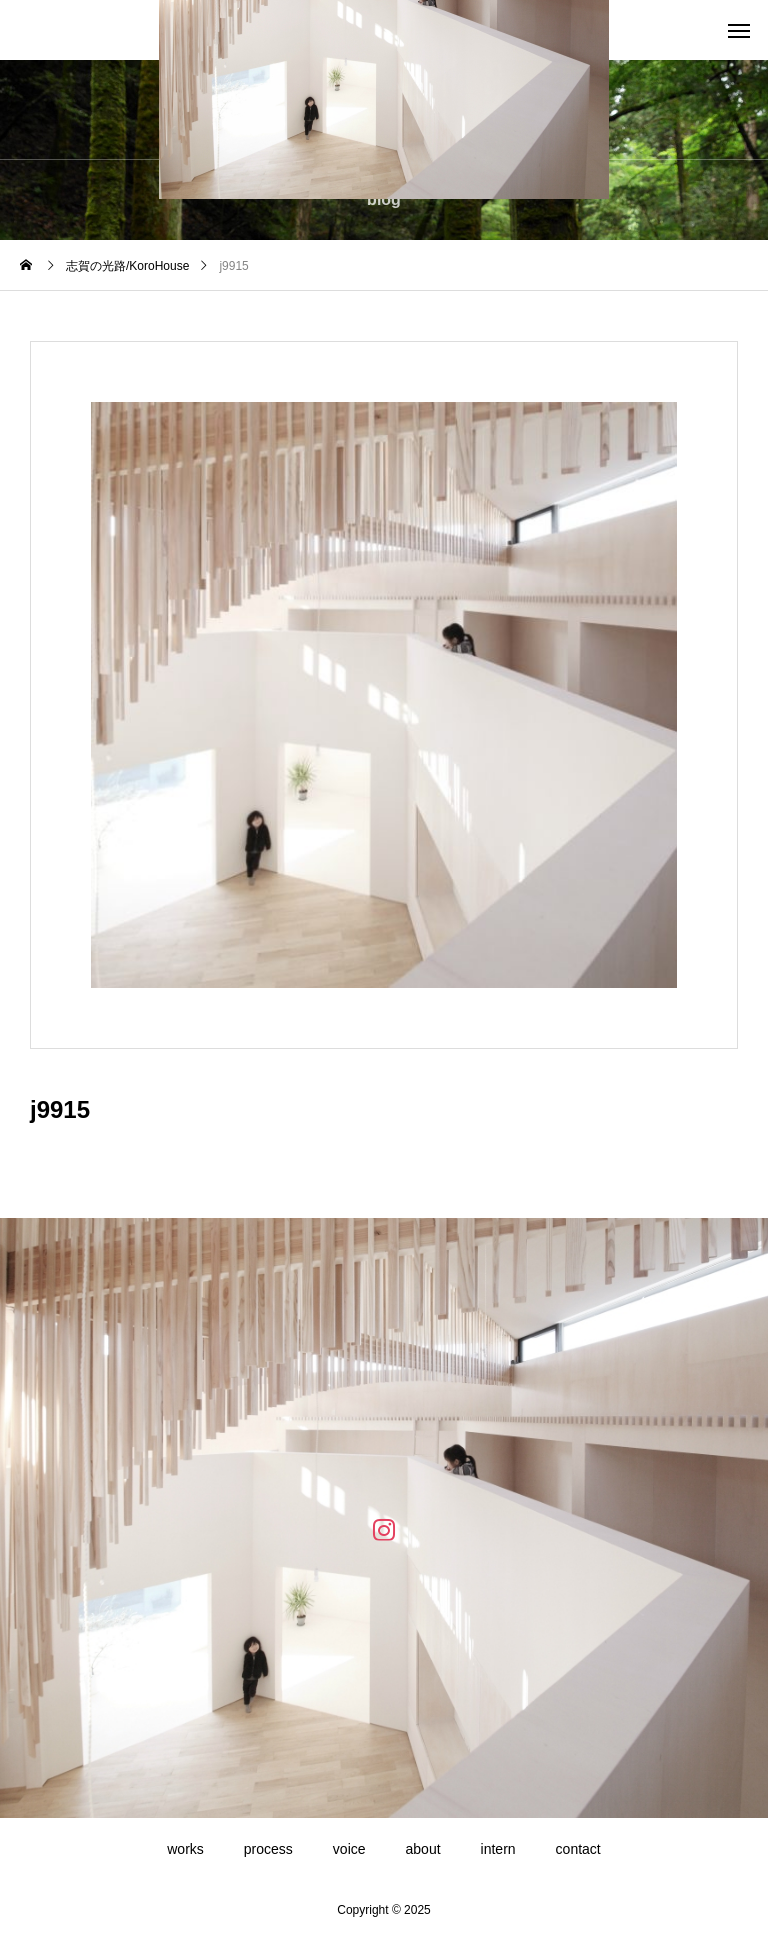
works (185, 1849)
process (268, 1849)
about (423, 1849)
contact (578, 1849)
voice (349, 1849)
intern (498, 1849)
